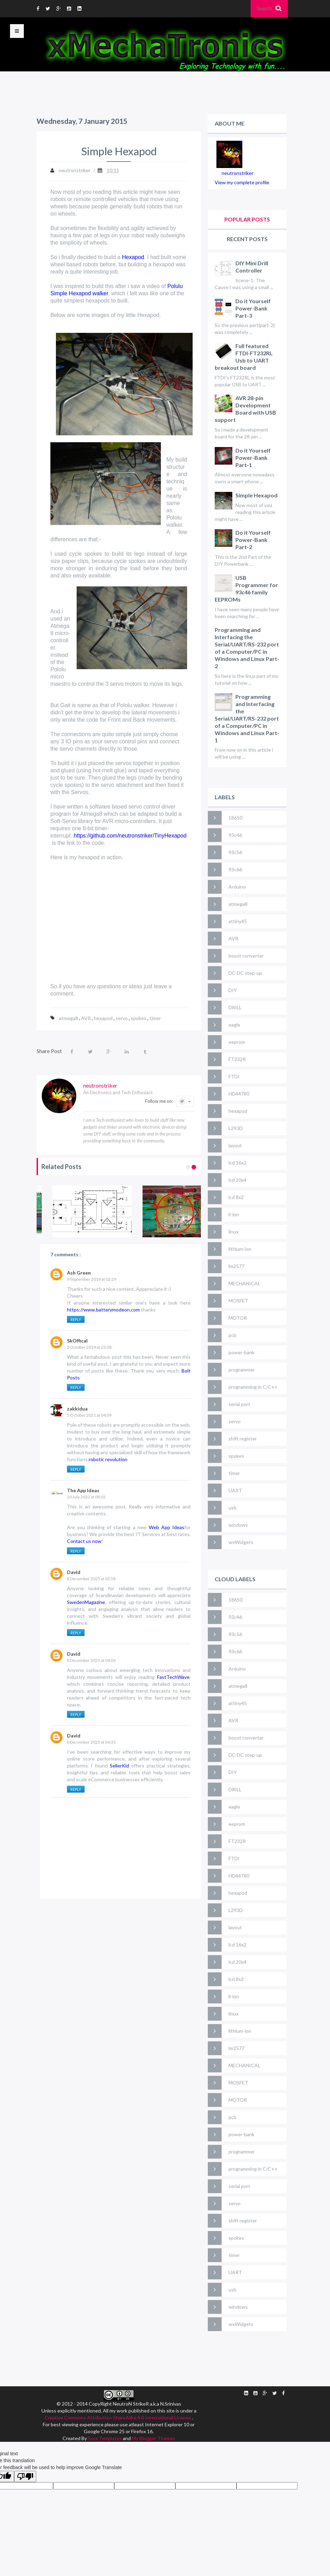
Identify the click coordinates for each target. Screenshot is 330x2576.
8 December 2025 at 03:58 (91, 1578)
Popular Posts (247, 219)
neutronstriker (237, 173)
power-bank (241, 1352)
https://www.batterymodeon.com (104, 1309)
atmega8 (69, 1018)
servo (122, 1018)
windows (238, 1525)
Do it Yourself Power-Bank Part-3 (253, 308)
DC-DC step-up (245, 973)
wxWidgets (241, 1542)
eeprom (237, 1042)
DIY (233, 990)
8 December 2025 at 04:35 (91, 1742)
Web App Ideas (166, 1527)
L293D (236, 1128)
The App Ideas (83, 1490)
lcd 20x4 (237, 1180)
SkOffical (77, 1341)
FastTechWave (173, 1677)
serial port (239, 1404)
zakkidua (77, 1408)
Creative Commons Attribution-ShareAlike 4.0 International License (118, 2417)
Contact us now (84, 1541)
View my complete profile (242, 182)
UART (235, 1490)
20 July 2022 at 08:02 (86, 1496)
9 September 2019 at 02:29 (91, 1279)
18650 (235, 818)
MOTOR (238, 1318)
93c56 (235, 852)
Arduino (237, 887)
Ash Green (79, 1273)
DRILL (235, 1007)
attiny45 (238, 921)
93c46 (235, 835)
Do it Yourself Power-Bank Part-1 (253, 457)
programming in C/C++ (253, 1387)
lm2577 (236, 1266)
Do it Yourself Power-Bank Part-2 (253, 539)
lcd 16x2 (237, 1163)
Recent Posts (247, 239)
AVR (86, 1018)
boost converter (246, 956)
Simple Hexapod (256, 495)
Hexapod (133, 257)
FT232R (237, 1059)
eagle (234, 1025)
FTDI (234, 1076)
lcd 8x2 (236, 1197)
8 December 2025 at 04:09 (91, 1660)
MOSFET (238, 1301)
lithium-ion (240, 1249)
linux (234, 1232)
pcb (232, 1335)
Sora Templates (105, 2438)
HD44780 (239, 1094)
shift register (243, 1438)
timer (155, 1018)
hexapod (104, 1018)
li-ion (234, 1214)
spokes (139, 1018)
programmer (242, 1370)
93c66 (235, 869)
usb (232, 1507)
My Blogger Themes (153, 2438)
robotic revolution (108, 1459)
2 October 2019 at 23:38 (89, 1347)
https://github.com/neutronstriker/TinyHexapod (130, 836)
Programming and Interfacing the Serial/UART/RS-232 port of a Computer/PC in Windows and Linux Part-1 (247, 718)
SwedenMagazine (86, 1602)
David (73, 1572)
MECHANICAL (244, 1283)
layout (235, 1145)
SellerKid (119, 1765)
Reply (75, 1319)
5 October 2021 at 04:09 (89, 1415)
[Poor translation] (25, 2476)
